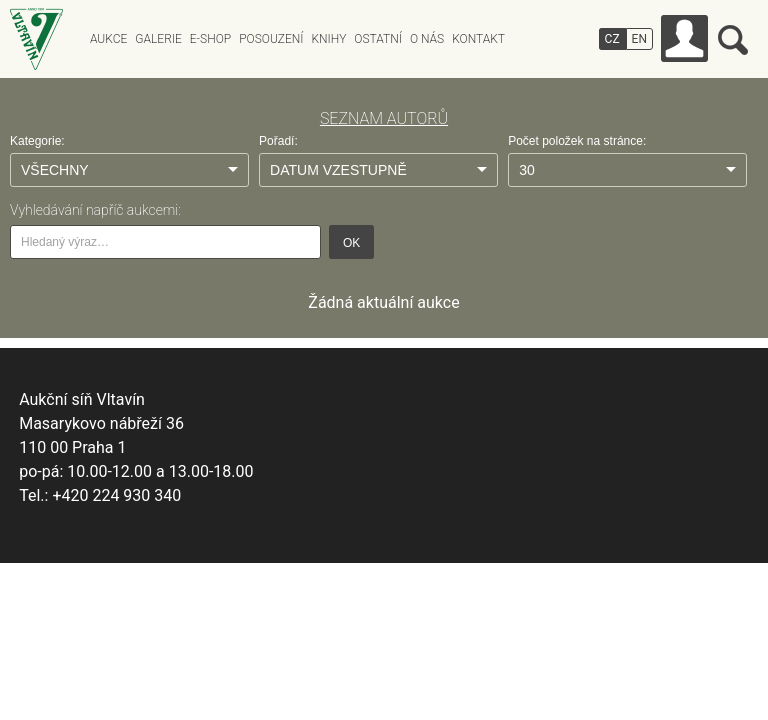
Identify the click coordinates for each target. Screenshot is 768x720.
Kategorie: (37, 141)
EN (639, 39)
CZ (612, 39)
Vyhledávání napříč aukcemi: (95, 210)
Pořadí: (278, 141)
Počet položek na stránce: (577, 141)
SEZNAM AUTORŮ (384, 118)
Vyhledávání (733, 40)
